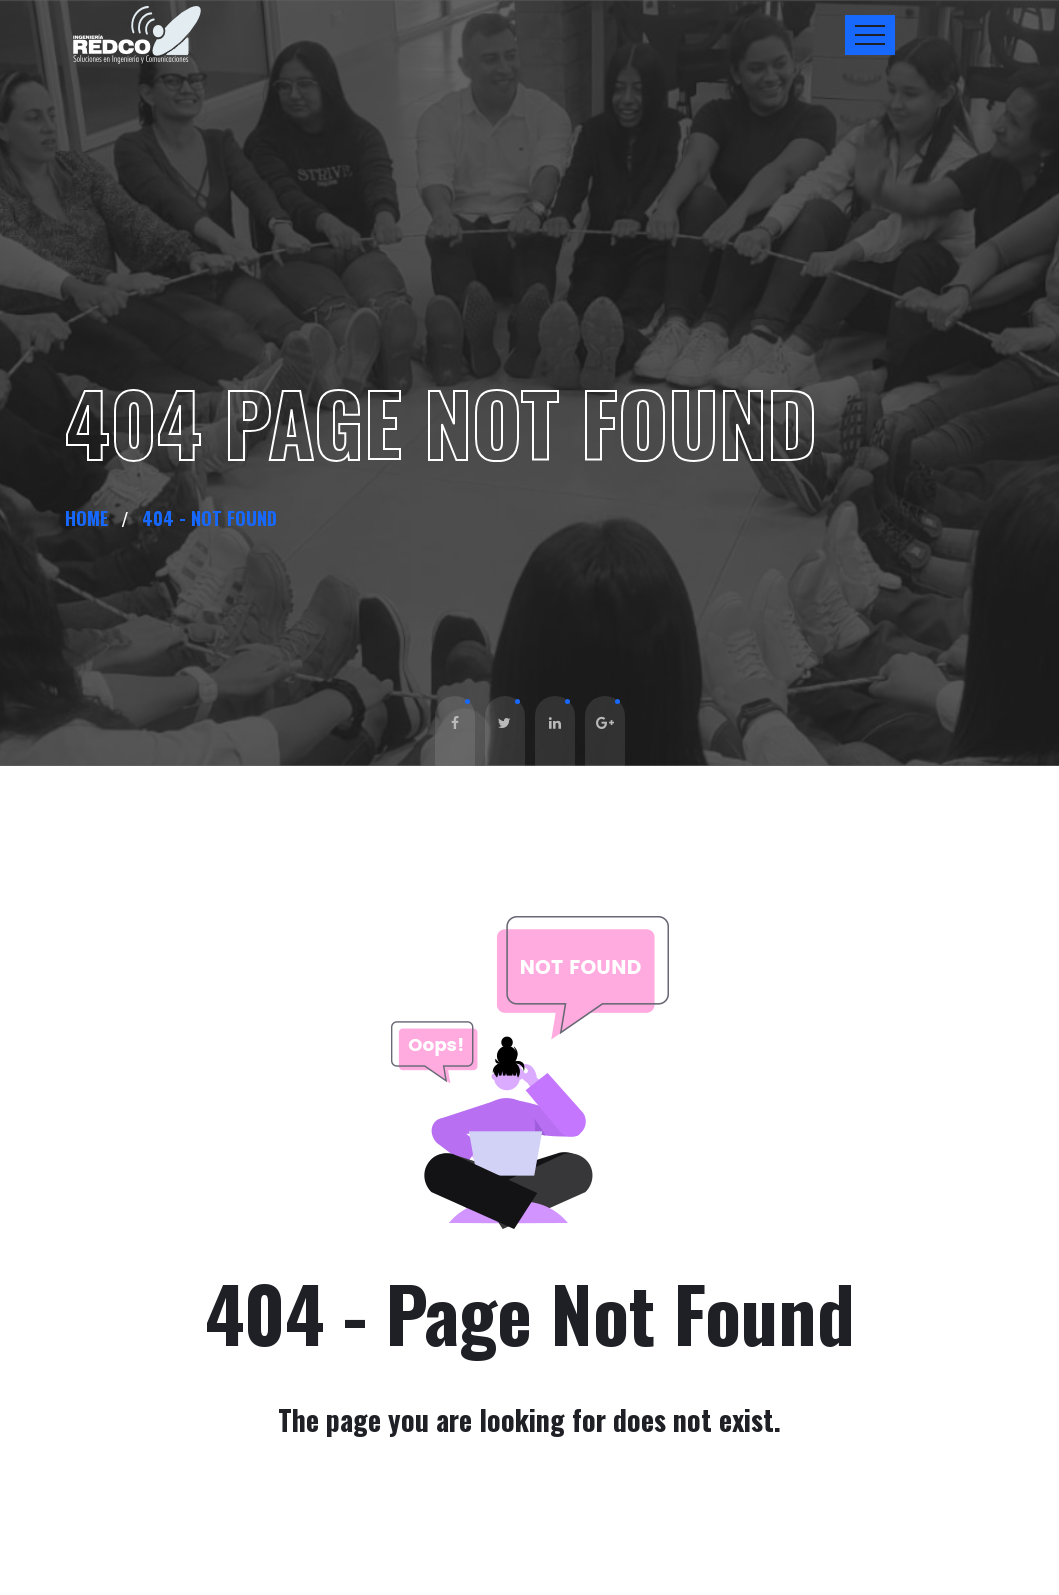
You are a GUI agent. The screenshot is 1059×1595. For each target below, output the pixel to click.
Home (91, 518)
